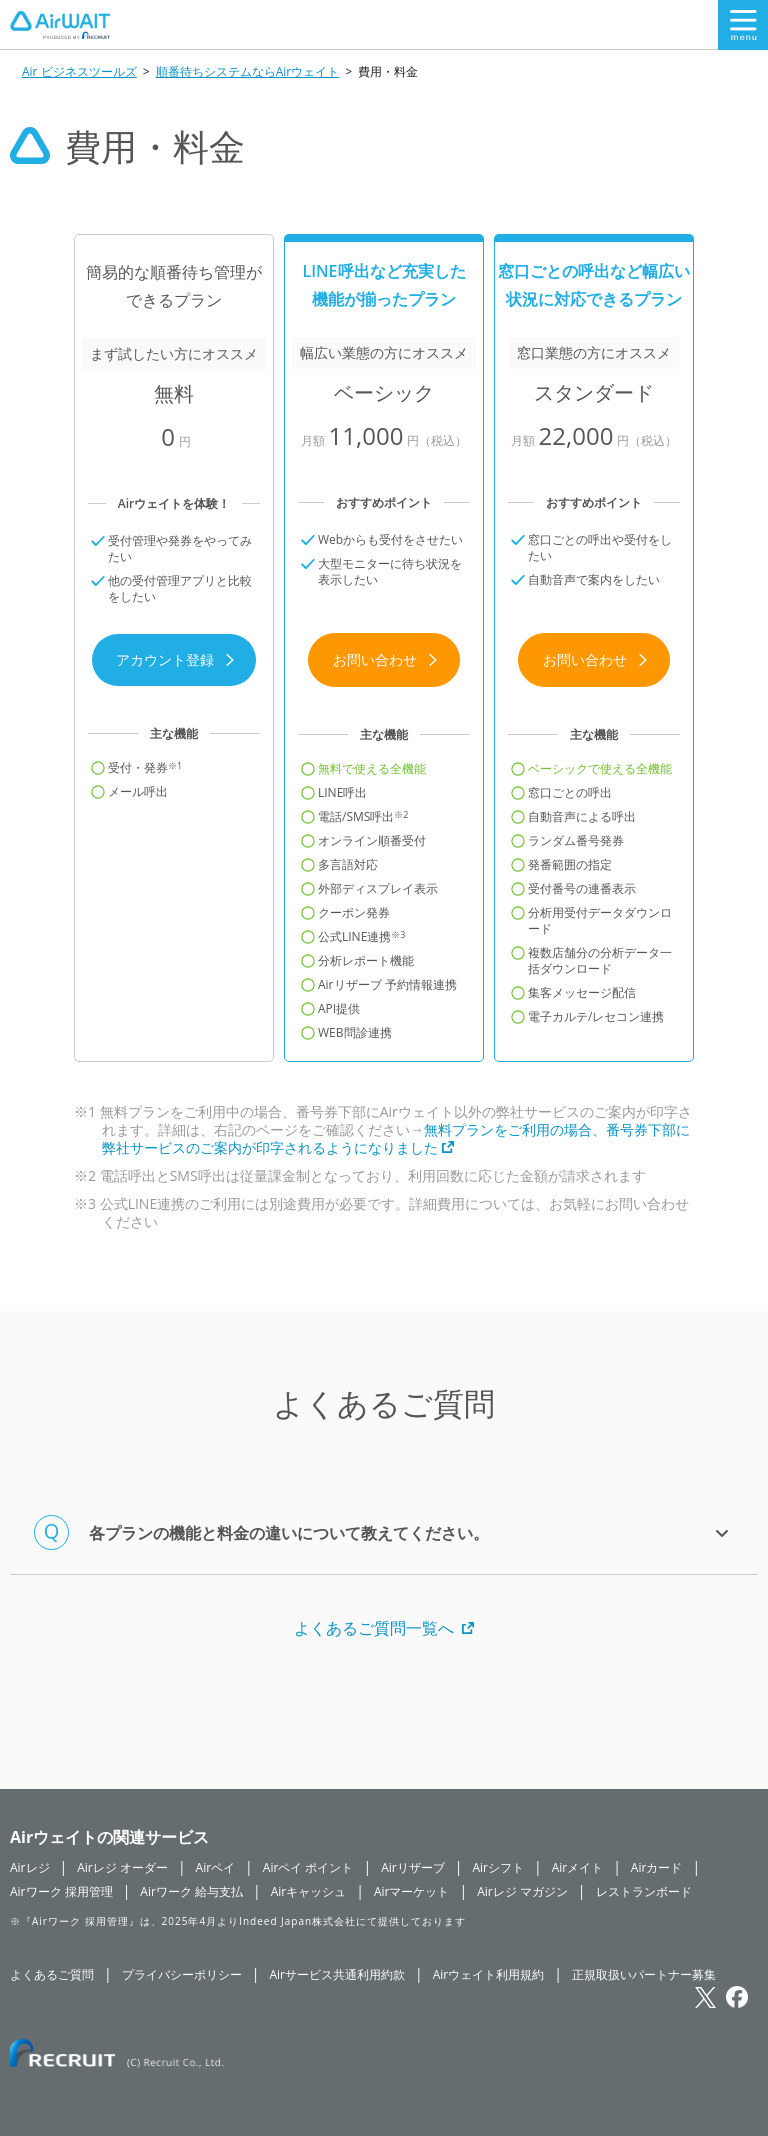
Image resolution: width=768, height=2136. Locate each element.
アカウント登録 (176, 659)
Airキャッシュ (309, 1891)
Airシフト (498, 1867)
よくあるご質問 (52, 1974)
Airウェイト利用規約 (489, 1974)
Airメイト (578, 1867)
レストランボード (644, 1891)
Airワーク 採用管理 (61, 1891)
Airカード (657, 1867)
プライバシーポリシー (182, 1974)
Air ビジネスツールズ (79, 71)
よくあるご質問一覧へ (384, 1628)
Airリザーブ (413, 1867)
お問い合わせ (386, 659)
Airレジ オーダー (122, 1867)
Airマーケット (412, 1891)
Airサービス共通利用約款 (337, 1974)
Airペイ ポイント (308, 1867)
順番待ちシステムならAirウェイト (248, 71)
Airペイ (216, 1867)
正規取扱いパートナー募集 (644, 1974)
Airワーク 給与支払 (191, 1891)
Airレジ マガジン (522, 1891)
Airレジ (30, 1867)
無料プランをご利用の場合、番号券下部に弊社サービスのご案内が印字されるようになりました (396, 1138)
